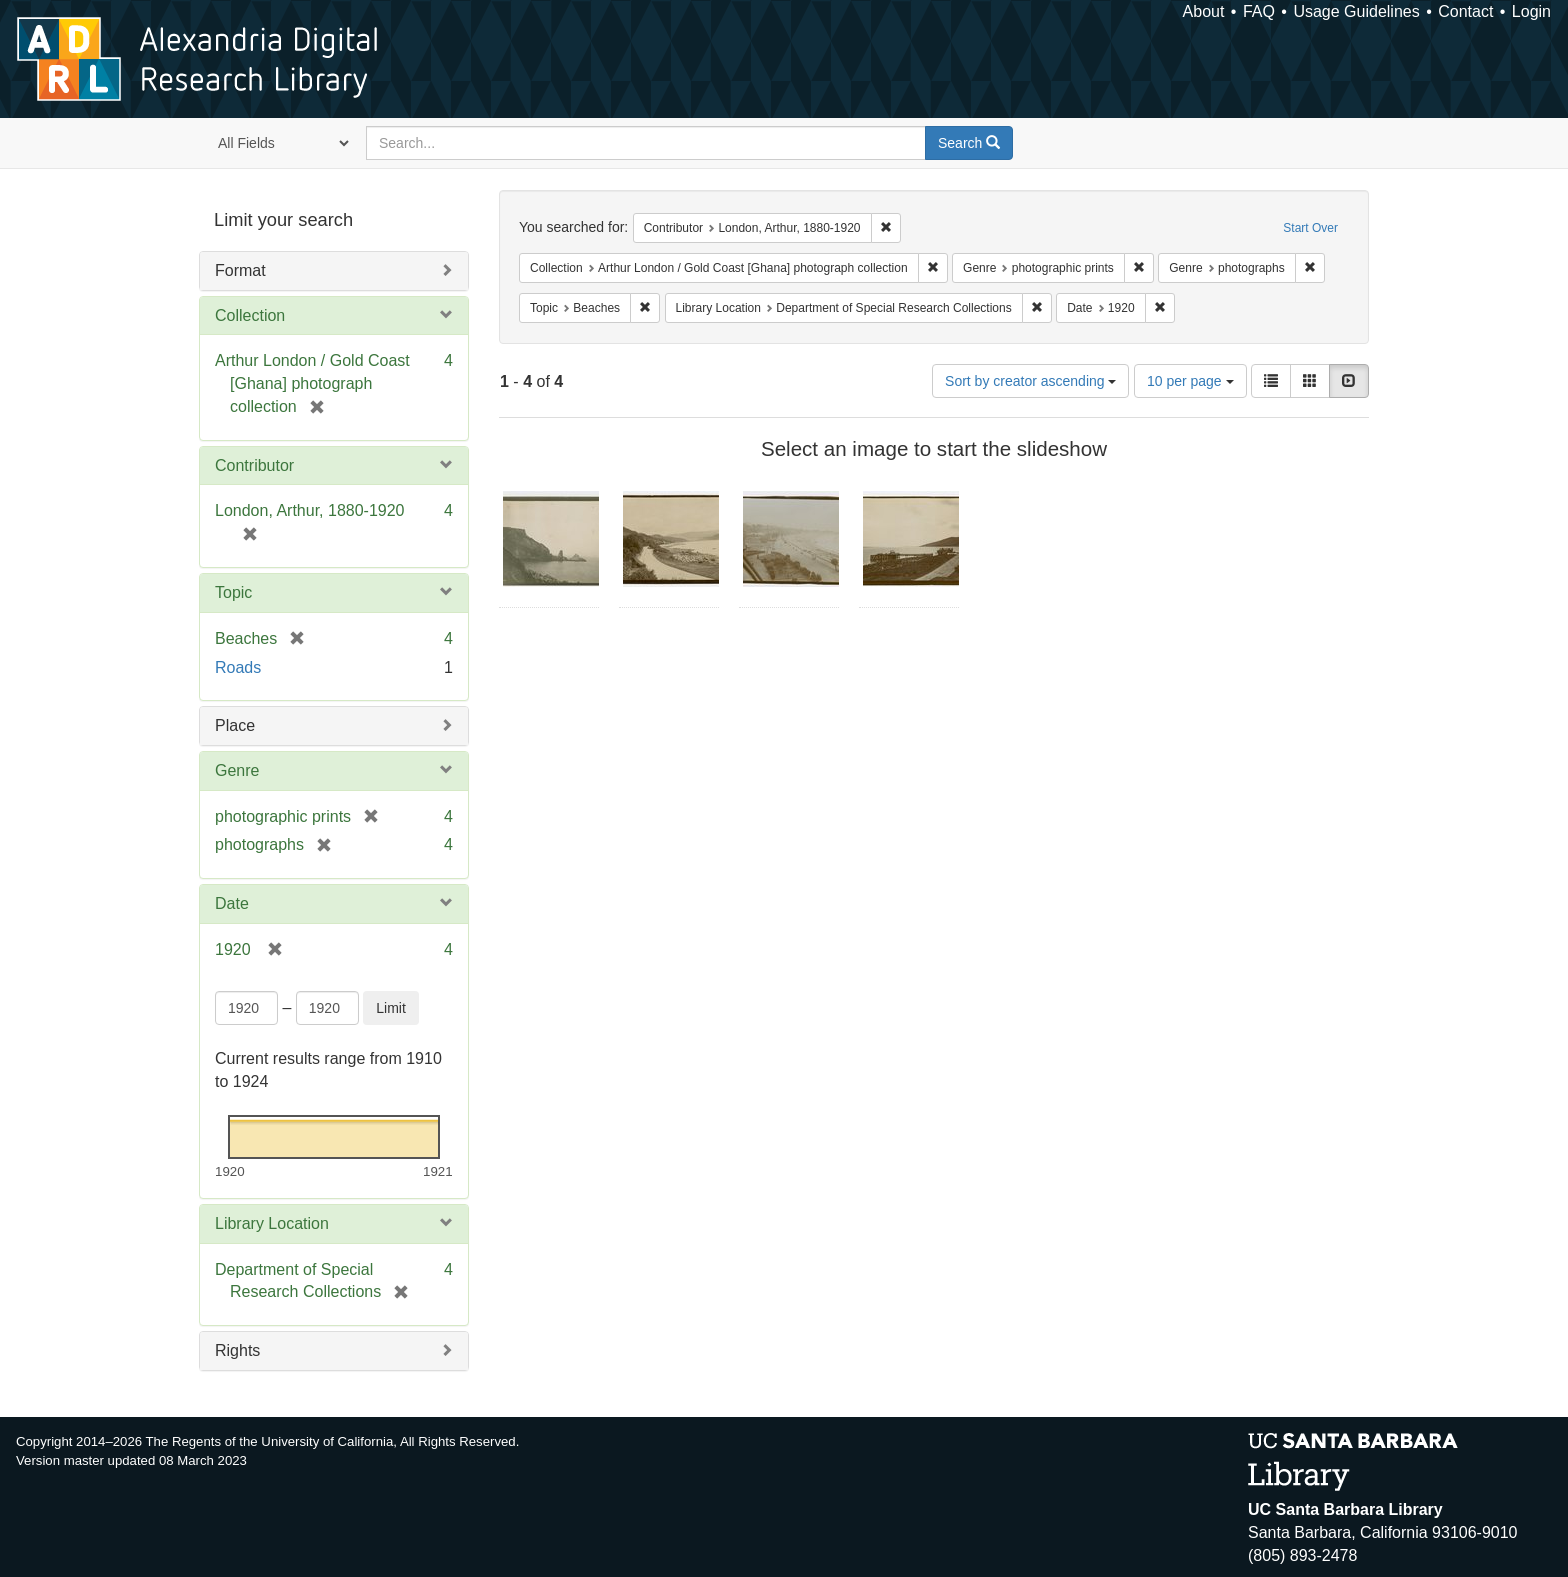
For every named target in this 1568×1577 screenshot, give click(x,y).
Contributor (254, 465)
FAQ (1259, 11)
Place (235, 725)
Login (1531, 11)
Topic (233, 592)
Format (240, 270)
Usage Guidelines (1356, 11)
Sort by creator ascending (1030, 381)
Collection (250, 315)
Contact (1465, 11)
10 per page (1190, 381)
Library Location (272, 1223)
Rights (237, 1350)
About (1204, 11)
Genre (237, 770)
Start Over (1310, 228)
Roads (238, 667)
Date (232, 903)
